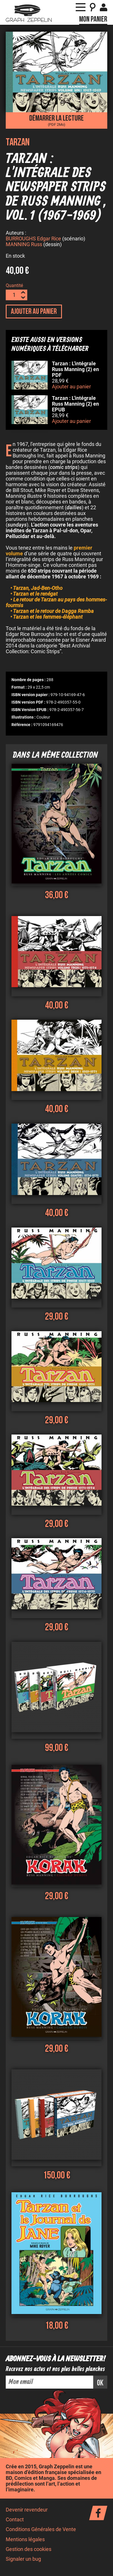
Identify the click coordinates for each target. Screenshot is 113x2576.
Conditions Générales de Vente (41, 2530)
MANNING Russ (24, 245)
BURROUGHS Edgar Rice (33, 239)
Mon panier (93, 19)
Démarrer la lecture (56, 120)
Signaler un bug (23, 2560)
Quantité (14, 286)
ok (100, 2384)
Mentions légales (25, 2540)
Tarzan (18, 142)
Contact (15, 2520)
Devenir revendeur (27, 2511)
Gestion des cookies (28, 2550)
